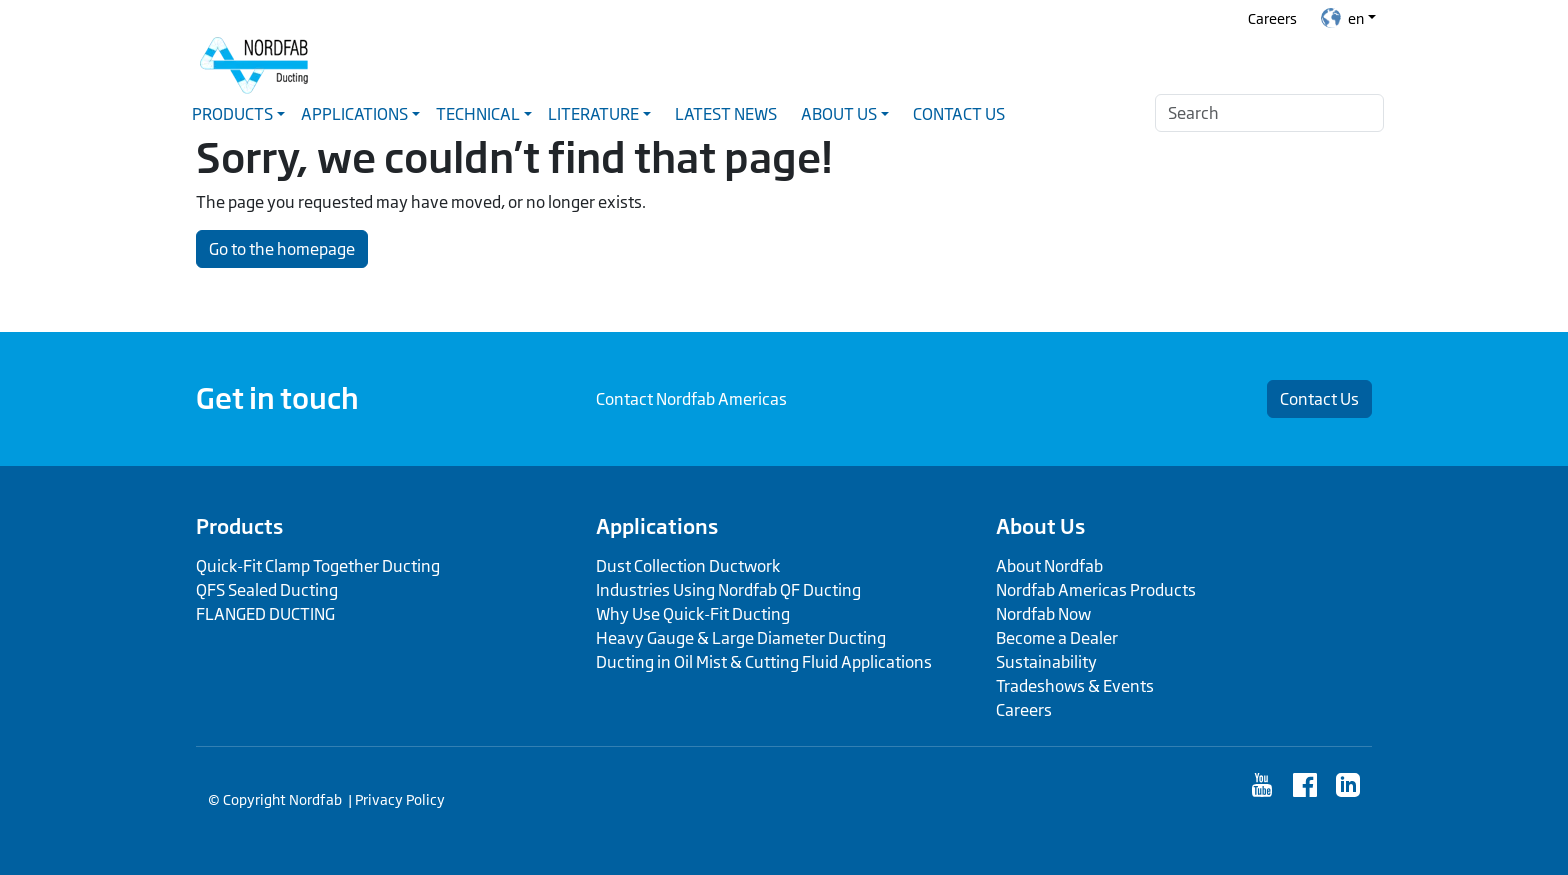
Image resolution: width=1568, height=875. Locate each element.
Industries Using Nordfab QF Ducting (728, 590)
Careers (1272, 18)
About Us (1040, 526)
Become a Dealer (1057, 638)
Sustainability (1046, 662)
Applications (657, 526)
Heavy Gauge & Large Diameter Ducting (741, 638)
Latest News (726, 114)
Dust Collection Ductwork (688, 566)
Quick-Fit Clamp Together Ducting (318, 566)
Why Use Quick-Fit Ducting (693, 614)
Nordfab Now (1043, 614)
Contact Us (959, 114)
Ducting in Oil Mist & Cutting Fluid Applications (764, 662)
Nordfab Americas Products (1096, 590)
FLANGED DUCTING (265, 614)
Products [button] (232, 114)
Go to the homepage (282, 249)
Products (239, 526)
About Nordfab (1049, 566)
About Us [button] (839, 114)
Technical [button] (478, 114)
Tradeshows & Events (1075, 686)
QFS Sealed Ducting (267, 590)
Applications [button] (354, 114)
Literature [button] (593, 114)
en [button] (1342, 18)
